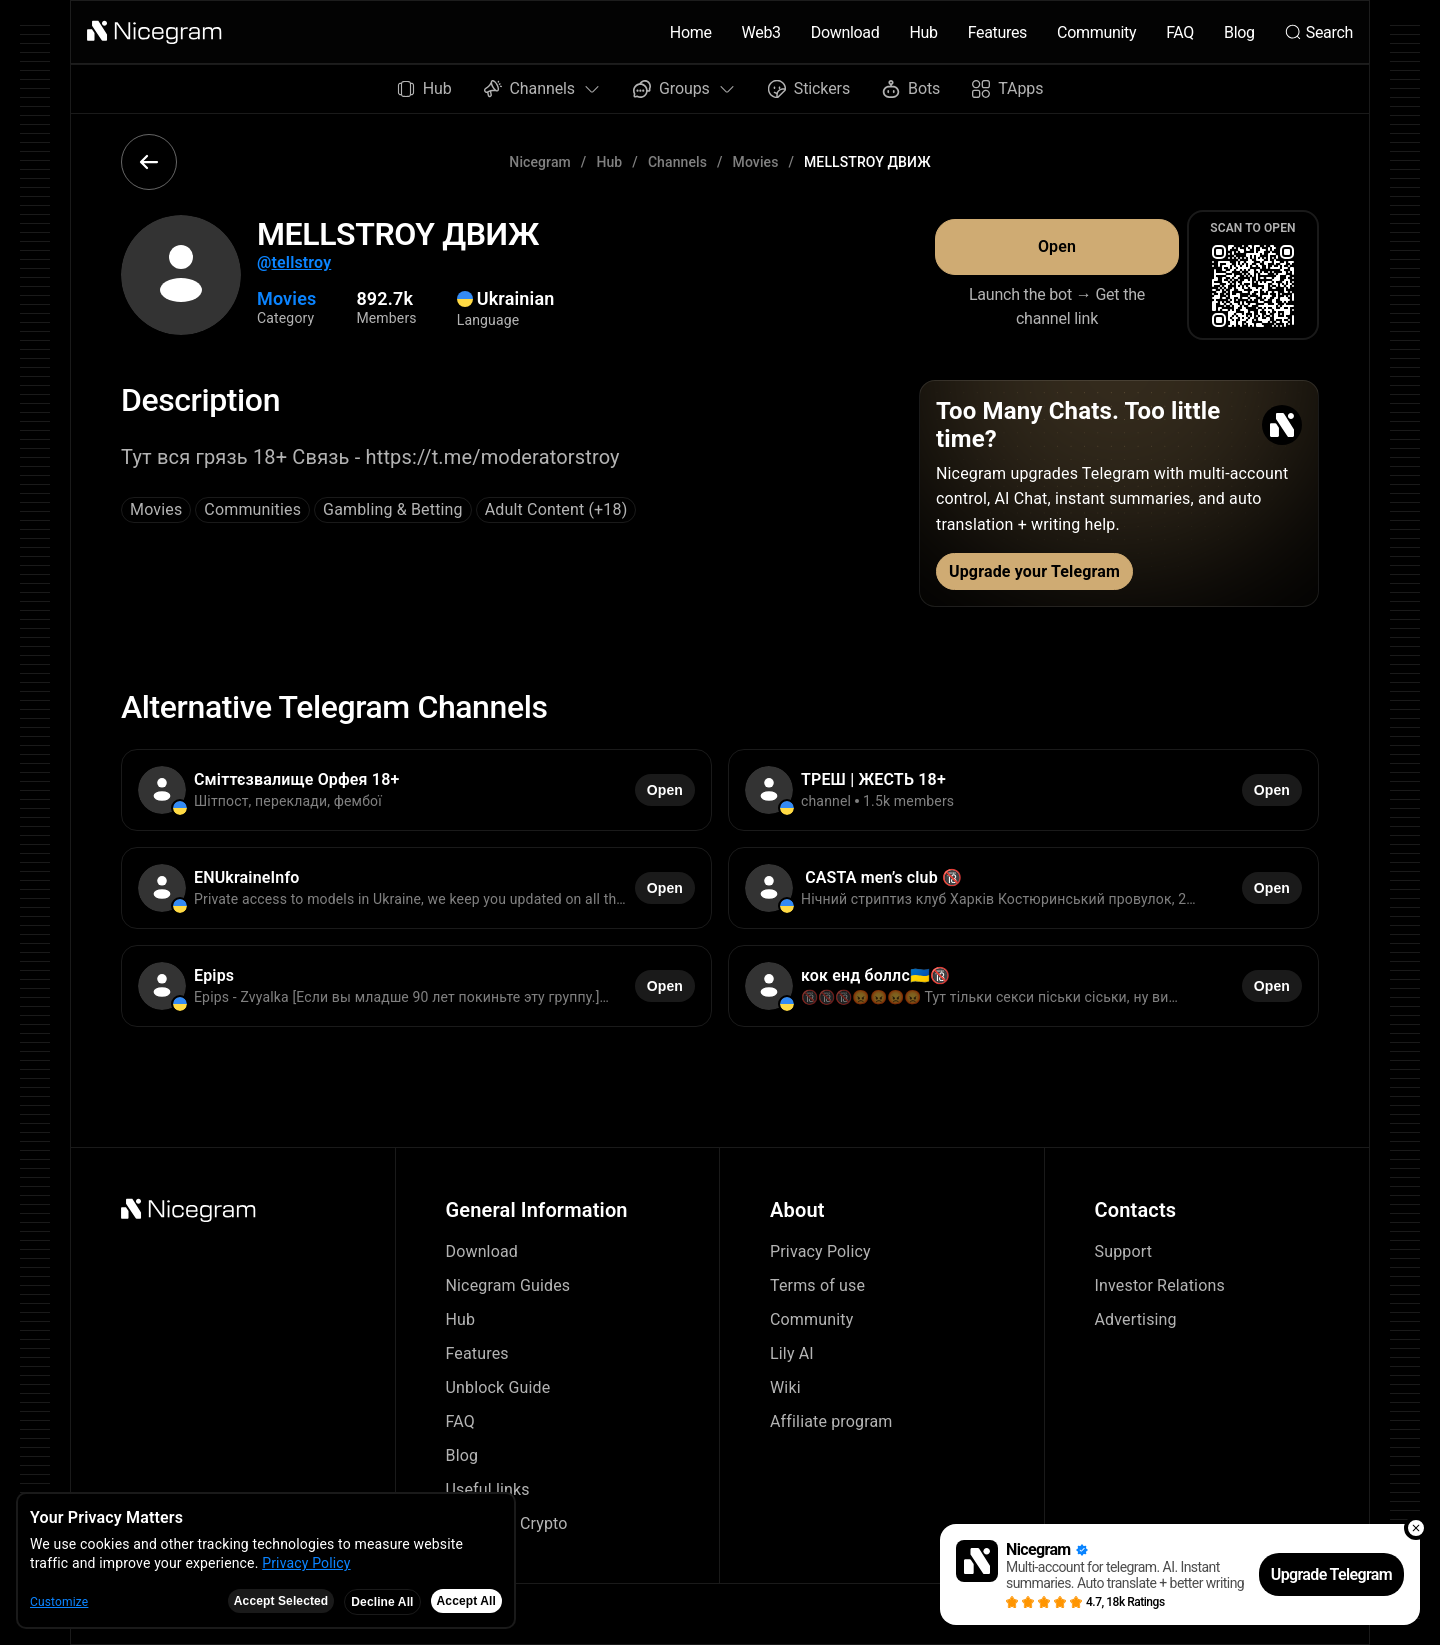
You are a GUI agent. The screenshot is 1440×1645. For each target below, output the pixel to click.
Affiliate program (831, 1421)
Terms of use (817, 1285)
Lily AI (792, 1353)
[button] (155, 32)
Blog (1239, 32)
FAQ (1180, 32)
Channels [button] (542, 88)
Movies (756, 162)
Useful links (488, 1489)
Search (1319, 32)
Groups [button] (684, 88)
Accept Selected (281, 1601)
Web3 (761, 32)
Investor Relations (1160, 1285)
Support (1124, 1251)
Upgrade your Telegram (1034, 571)
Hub (923, 32)
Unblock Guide (498, 1387)
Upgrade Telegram (1331, 1574)
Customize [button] (59, 1602)
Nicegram (540, 162)
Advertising (1136, 1319)
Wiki (785, 1387)
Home (691, 32)
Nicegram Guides (508, 1285)
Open (1057, 246)
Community (1096, 32)
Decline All (382, 1602)
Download (845, 32)
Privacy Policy (820, 1251)
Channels (677, 162)
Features (997, 32)
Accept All (466, 1601)
